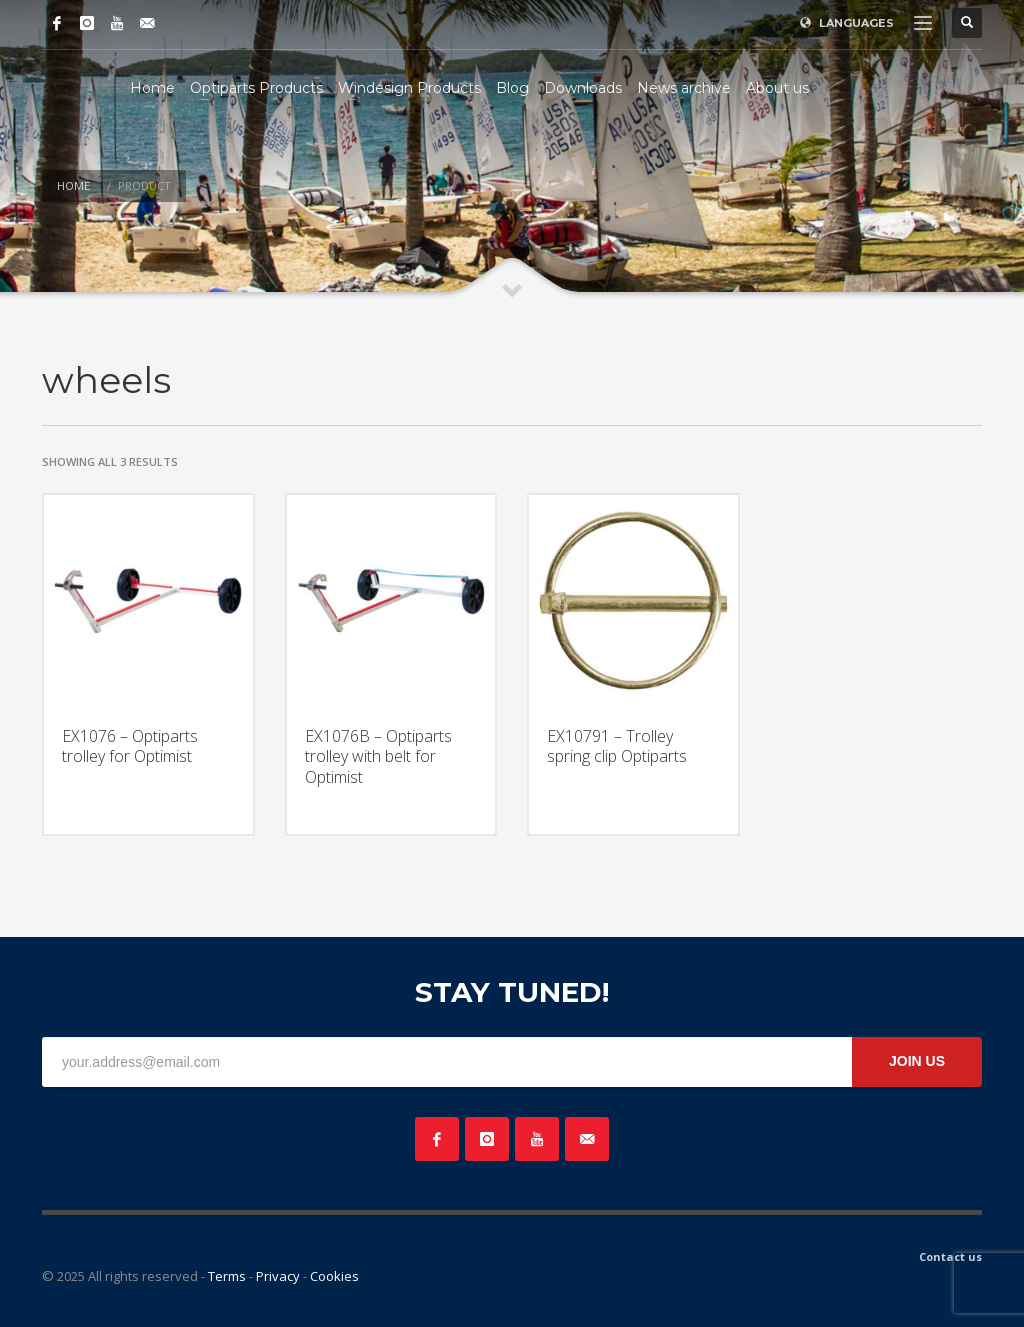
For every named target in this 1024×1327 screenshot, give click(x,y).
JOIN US (917, 1061)
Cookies (334, 1276)
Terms (227, 1276)
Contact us (950, 1256)
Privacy (278, 1276)
